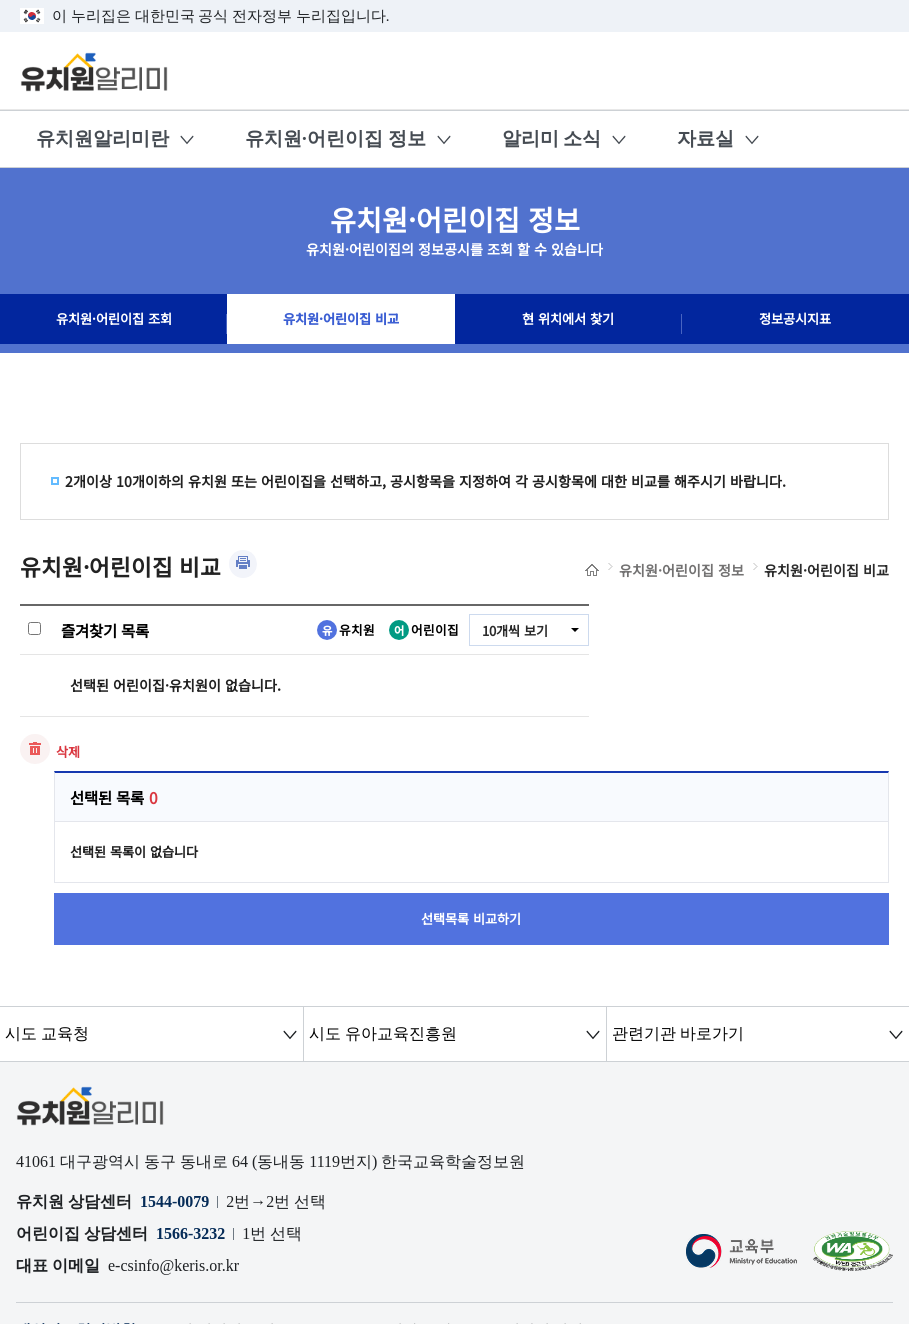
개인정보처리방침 (80, 1173)
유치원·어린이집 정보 (335, 138)
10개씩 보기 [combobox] (512, 631)
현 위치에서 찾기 (568, 324)
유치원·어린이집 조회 (114, 324)
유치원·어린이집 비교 (340, 324)
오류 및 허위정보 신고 (230, 1173)
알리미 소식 (552, 138)
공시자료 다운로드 (461, 1173)
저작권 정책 (577, 1173)
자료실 (705, 138)
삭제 (69, 752)
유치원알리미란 (102, 138)
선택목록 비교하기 (754, 753)
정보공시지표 (795, 324)
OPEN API (351, 1173)
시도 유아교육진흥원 (382, 876)
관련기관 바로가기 (677, 876)
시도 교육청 (47, 876)
